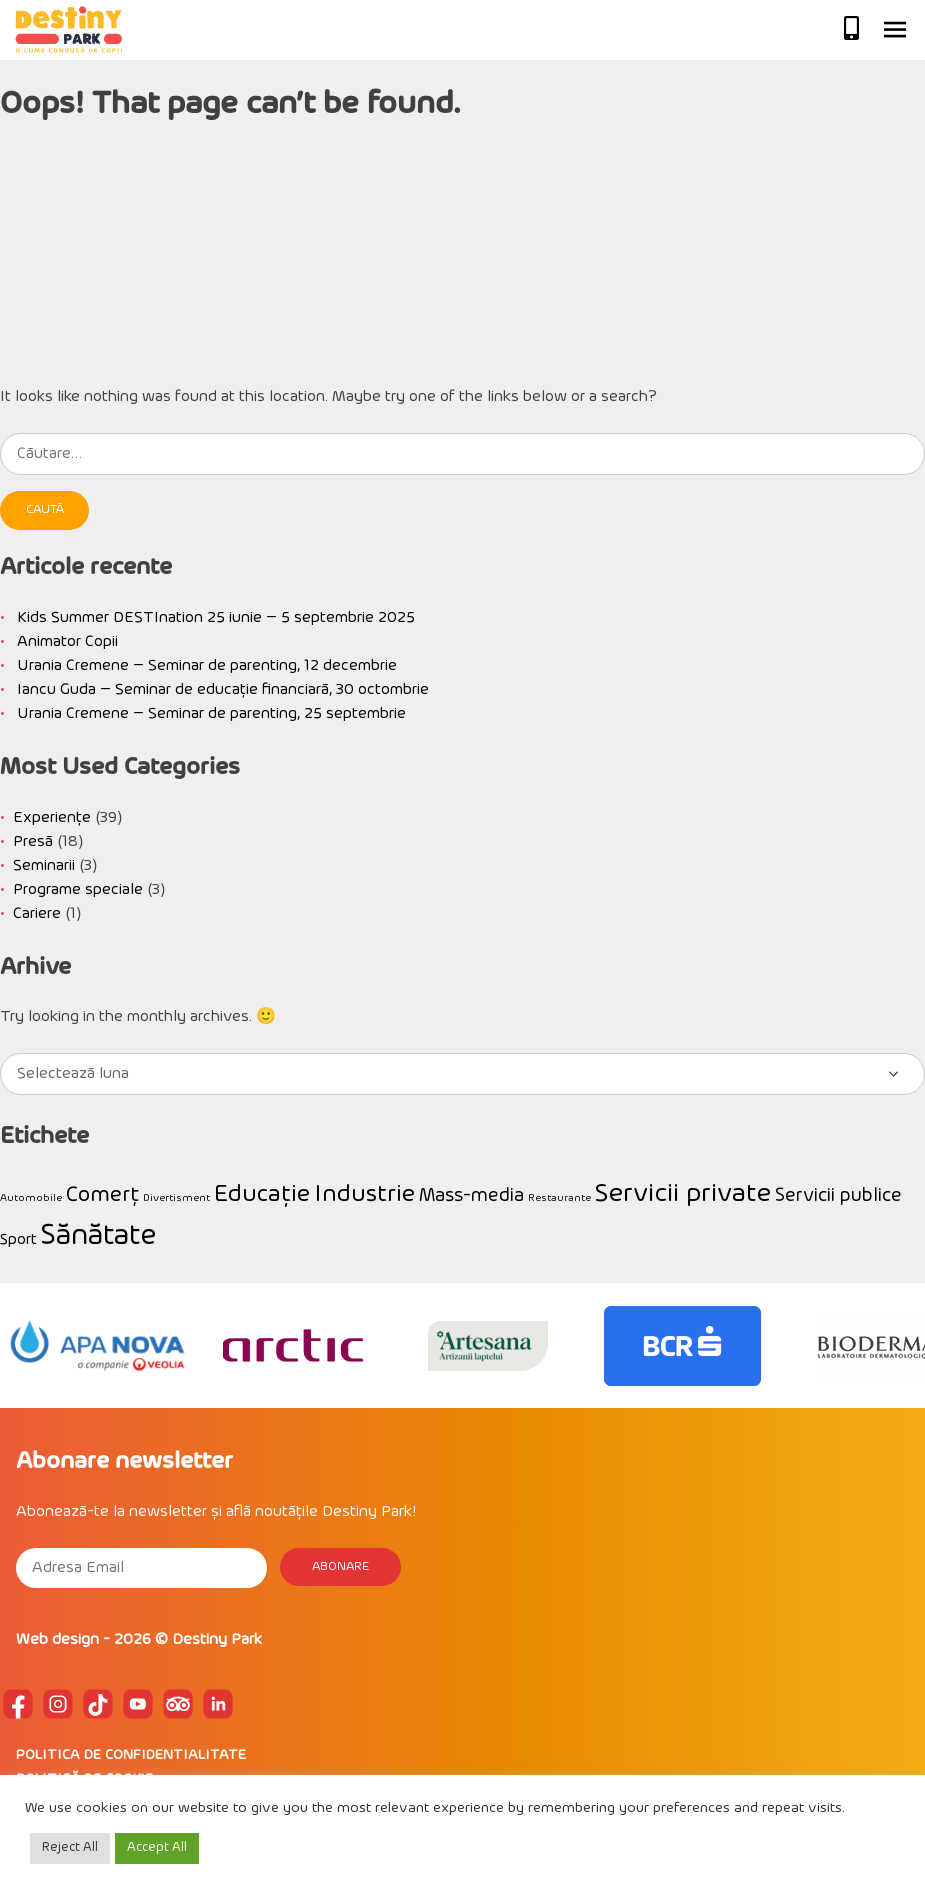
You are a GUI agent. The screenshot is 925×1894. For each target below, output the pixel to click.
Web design (57, 1640)
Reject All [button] (70, 1848)
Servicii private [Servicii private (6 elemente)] (683, 1194)
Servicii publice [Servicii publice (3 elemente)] (838, 1196)
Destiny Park (217, 1640)
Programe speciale (78, 890)
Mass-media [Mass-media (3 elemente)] (471, 1196)
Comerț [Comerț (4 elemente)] (102, 1195)
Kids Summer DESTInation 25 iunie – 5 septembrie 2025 (216, 618)
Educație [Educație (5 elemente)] (262, 1195)
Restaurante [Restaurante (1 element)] (559, 1198)
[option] (97, 1345)
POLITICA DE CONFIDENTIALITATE (131, 1755)
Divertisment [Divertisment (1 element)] (176, 1198)
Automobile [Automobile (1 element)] (31, 1198)
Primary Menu (895, 30)
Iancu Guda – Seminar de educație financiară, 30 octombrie (223, 690)
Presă (33, 842)
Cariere (37, 914)
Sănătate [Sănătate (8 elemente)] (98, 1236)
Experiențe (52, 818)
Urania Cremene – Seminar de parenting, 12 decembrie (207, 666)
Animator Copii (67, 642)
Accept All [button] (157, 1848)
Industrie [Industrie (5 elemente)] (364, 1195)
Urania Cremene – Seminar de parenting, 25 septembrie (211, 714)
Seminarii (44, 866)
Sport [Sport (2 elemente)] (18, 1240)
